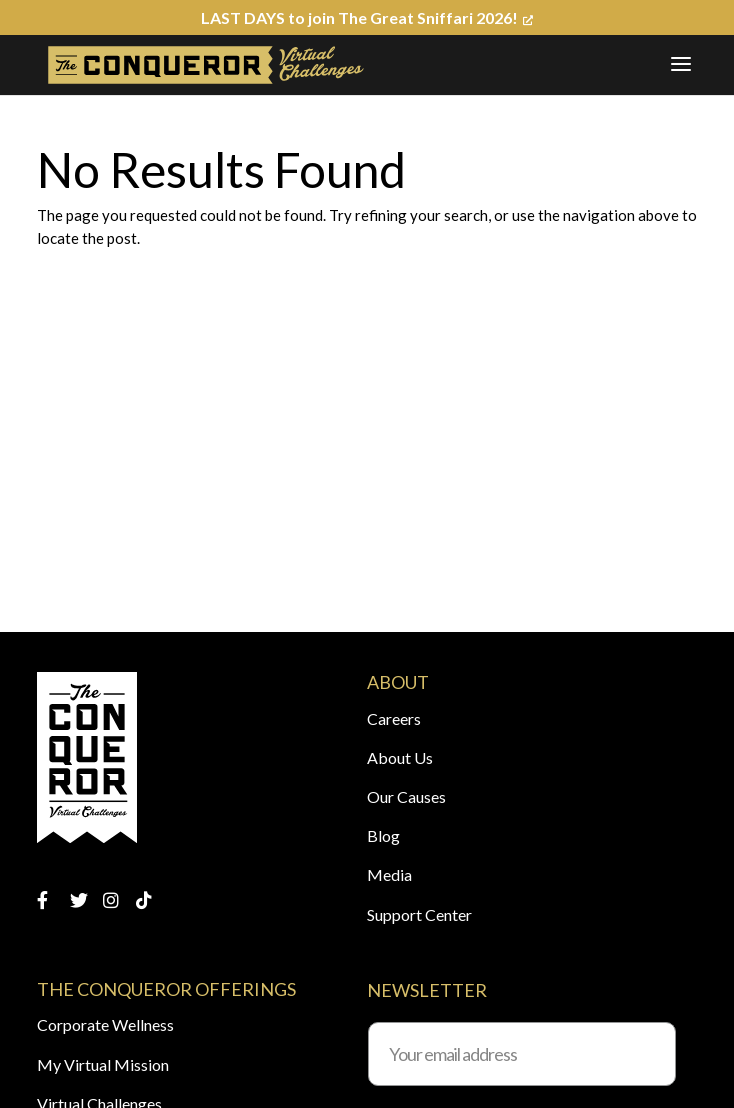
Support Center (419, 914)
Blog (383, 835)
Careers (394, 718)
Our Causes (406, 796)
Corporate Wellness (105, 1024)
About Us (400, 757)
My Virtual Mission (103, 1064)
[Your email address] (522, 1054)
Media (389, 874)
